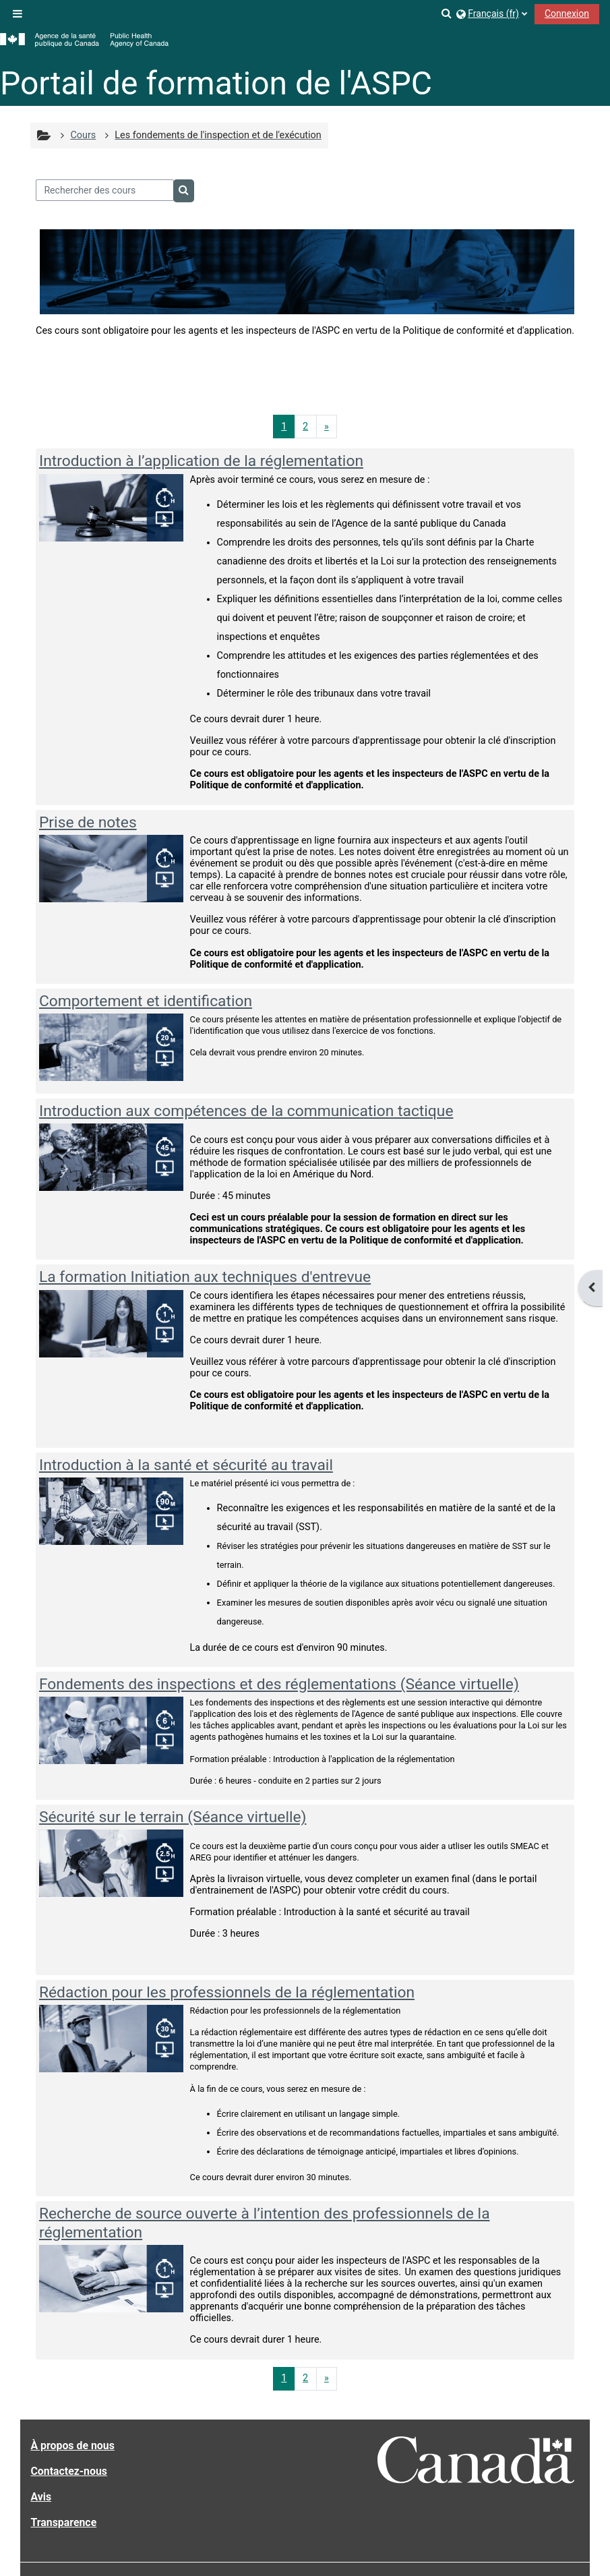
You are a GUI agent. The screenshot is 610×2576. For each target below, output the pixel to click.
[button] (447, 13)
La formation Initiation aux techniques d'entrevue (205, 1277)
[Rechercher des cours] (105, 190)
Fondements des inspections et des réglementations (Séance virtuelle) (279, 1684)
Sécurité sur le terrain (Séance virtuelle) (173, 1817)
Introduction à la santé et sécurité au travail (186, 1465)
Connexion (567, 13)
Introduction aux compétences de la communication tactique (246, 1111)
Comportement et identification (145, 1001)
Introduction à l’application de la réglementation (201, 461)
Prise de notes (88, 822)
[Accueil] (84, 40)
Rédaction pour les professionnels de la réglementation (227, 1992)
